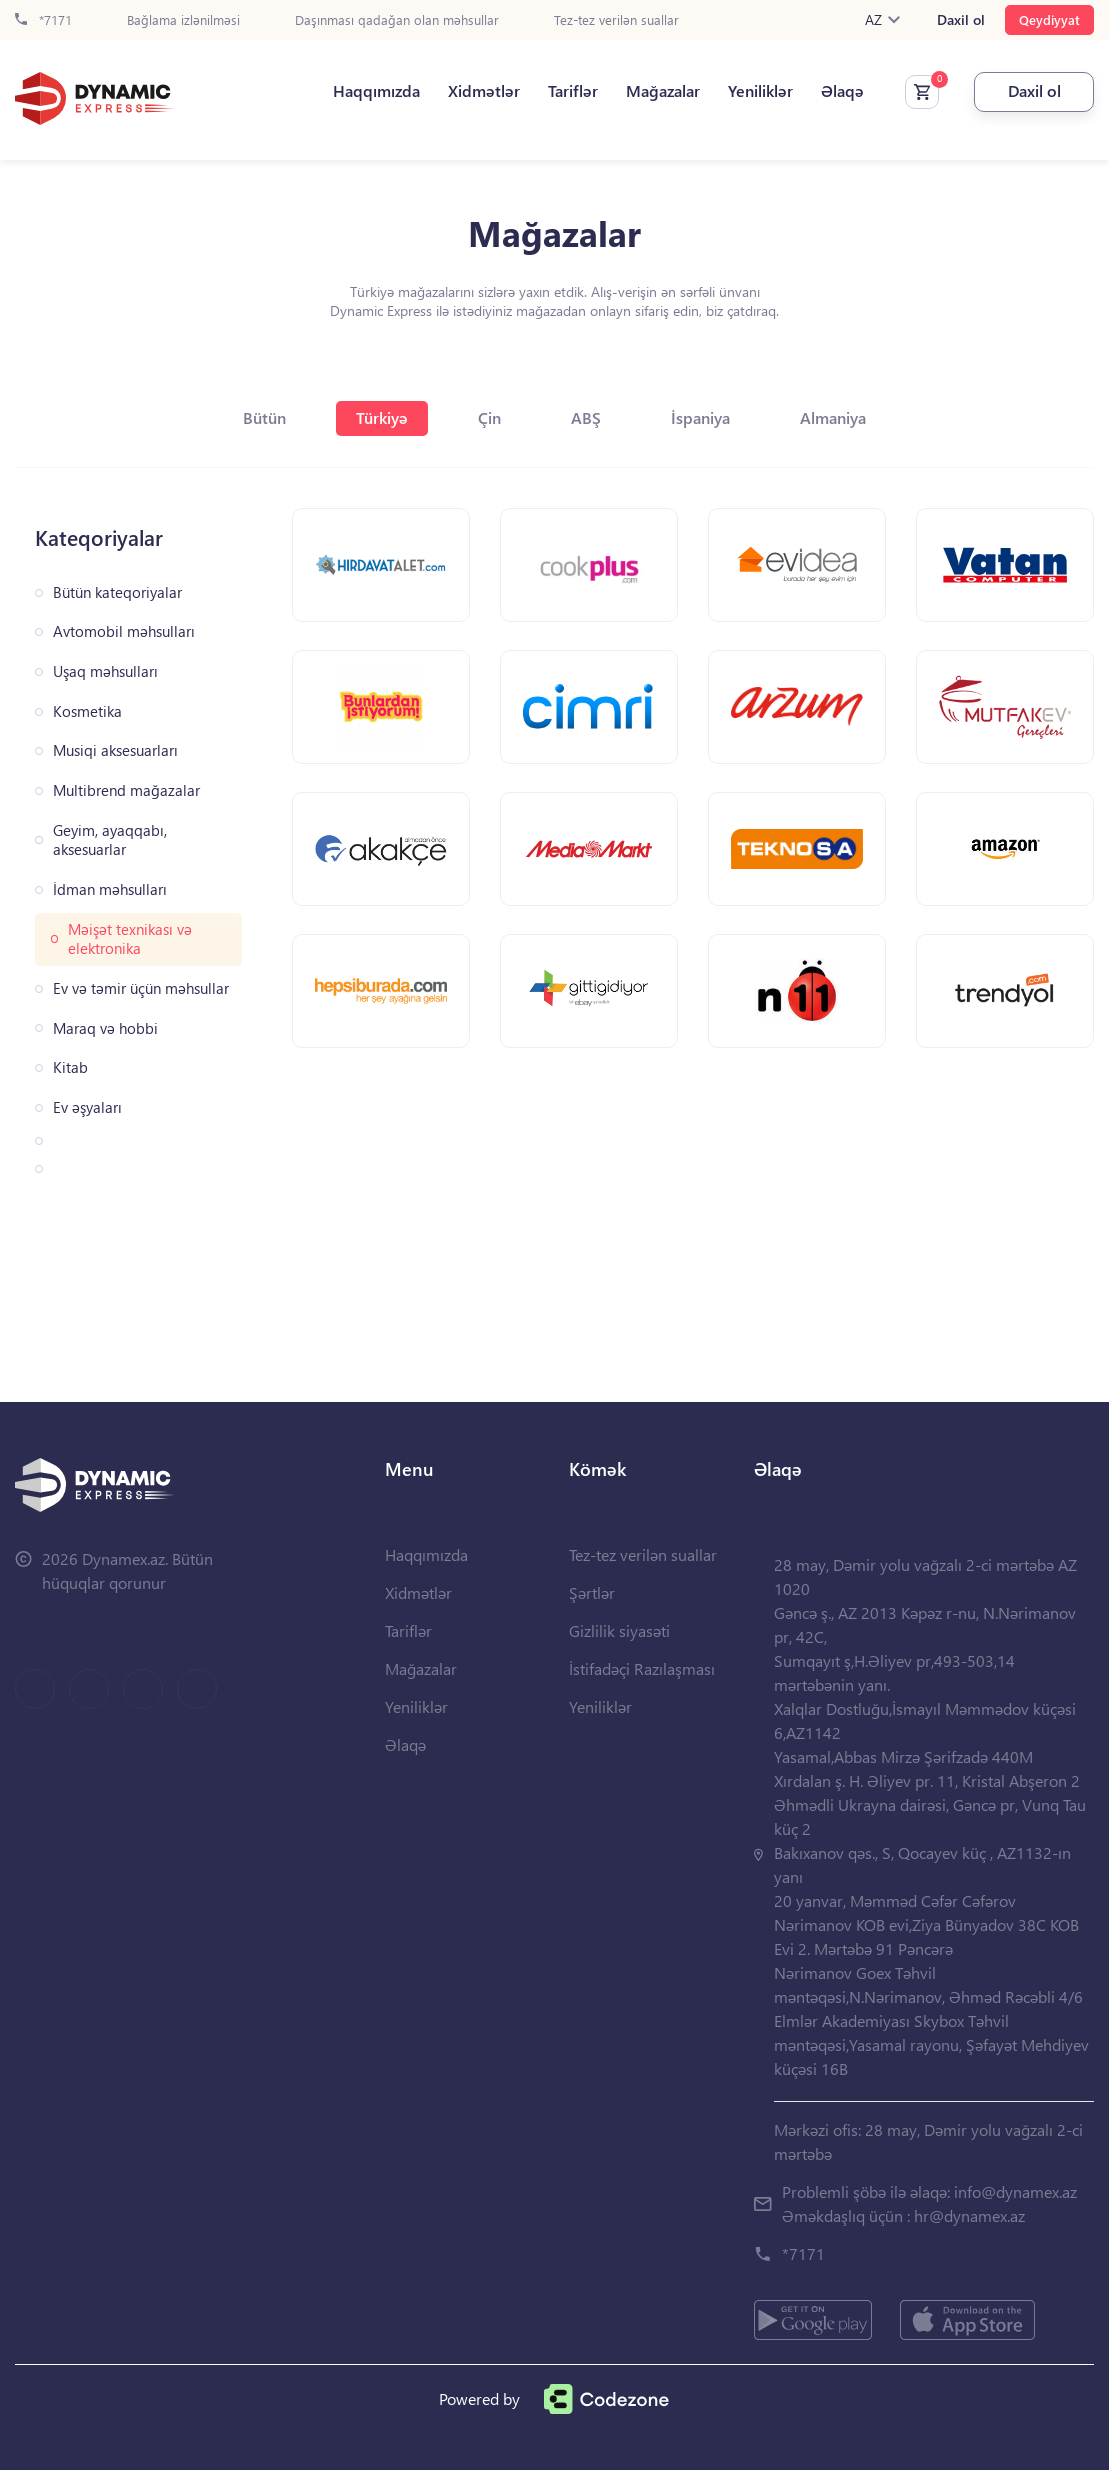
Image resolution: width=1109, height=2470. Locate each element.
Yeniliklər (760, 91)
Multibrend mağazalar (126, 790)
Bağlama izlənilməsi (183, 20)
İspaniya (700, 417)
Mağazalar (663, 91)
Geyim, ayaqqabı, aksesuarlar (110, 840)
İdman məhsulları (110, 889)
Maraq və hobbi (105, 1028)
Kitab (70, 1067)
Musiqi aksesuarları (115, 750)
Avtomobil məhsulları (124, 631)
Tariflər (573, 91)
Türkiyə (382, 417)
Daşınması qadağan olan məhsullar (397, 20)
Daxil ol (961, 20)
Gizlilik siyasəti (619, 1630)
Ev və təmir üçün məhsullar (141, 988)
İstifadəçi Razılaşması (642, 1668)
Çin (489, 417)
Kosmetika (87, 711)
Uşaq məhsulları (105, 671)
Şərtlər (592, 1592)
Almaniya (833, 417)
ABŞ (586, 417)
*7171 (43, 20)
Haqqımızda (376, 91)
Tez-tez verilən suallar (616, 20)
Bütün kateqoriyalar (117, 592)
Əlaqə (842, 91)
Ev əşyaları (87, 1107)
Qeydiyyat (1049, 19)
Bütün (264, 417)
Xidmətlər (484, 91)
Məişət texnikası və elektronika (130, 939)
